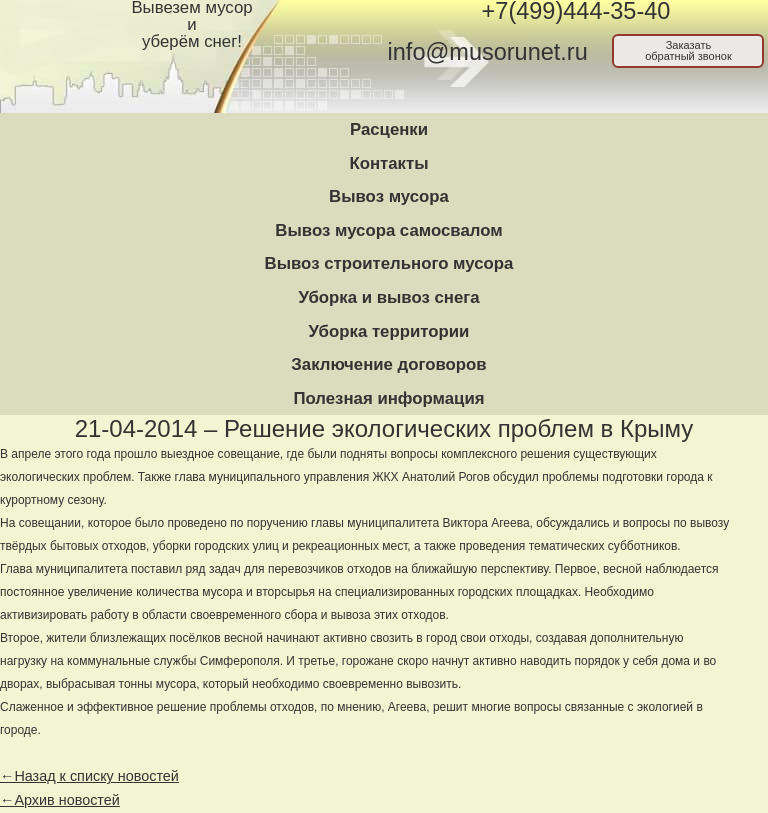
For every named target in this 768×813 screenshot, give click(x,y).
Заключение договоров (388, 364)
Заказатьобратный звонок (688, 50)
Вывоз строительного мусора (389, 263)
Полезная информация (388, 398)
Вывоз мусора (389, 196)
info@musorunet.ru (488, 52)
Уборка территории (389, 331)
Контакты (388, 163)
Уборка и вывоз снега (388, 297)
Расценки (389, 129)
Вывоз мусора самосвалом (388, 230)
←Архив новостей (60, 800)
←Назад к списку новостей (89, 776)
